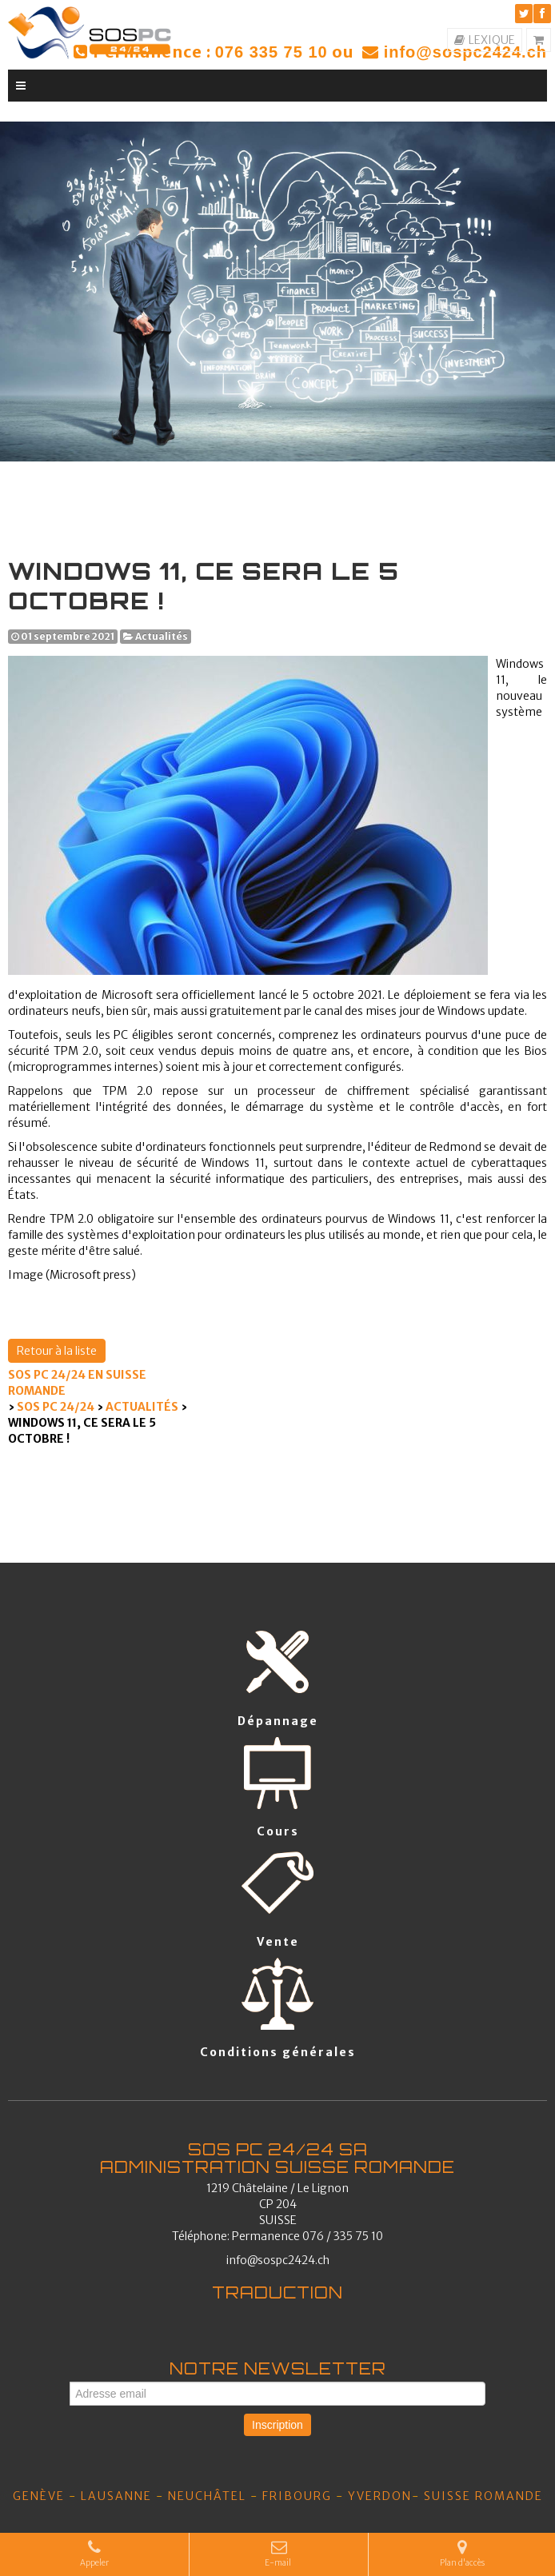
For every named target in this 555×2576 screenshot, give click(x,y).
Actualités (142, 1407)
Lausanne (116, 2496)
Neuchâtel (207, 2496)
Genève (39, 2496)
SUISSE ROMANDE (483, 2496)
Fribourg (297, 2496)
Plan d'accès (462, 2553)
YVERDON (380, 2496)
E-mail (279, 2553)
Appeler (94, 2553)
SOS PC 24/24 (55, 1407)
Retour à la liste (57, 1351)
